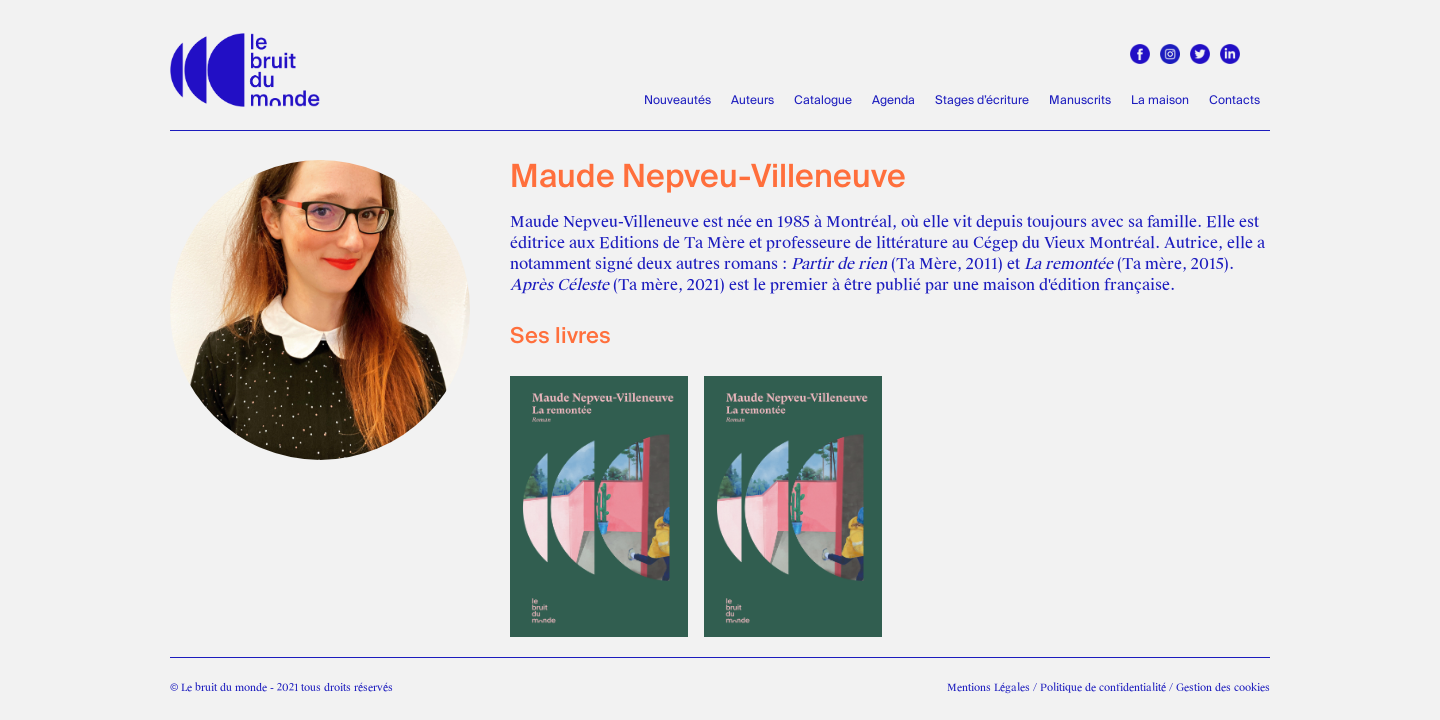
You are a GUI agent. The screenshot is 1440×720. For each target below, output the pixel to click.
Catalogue (823, 100)
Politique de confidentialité (1103, 687)
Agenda (893, 100)
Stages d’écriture (982, 100)
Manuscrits (1080, 100)
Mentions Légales (988, 687)
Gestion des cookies (1223, 687)
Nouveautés (677, 100)
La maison (1160, 100)
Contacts (1234, 100)
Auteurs (752, 100)
